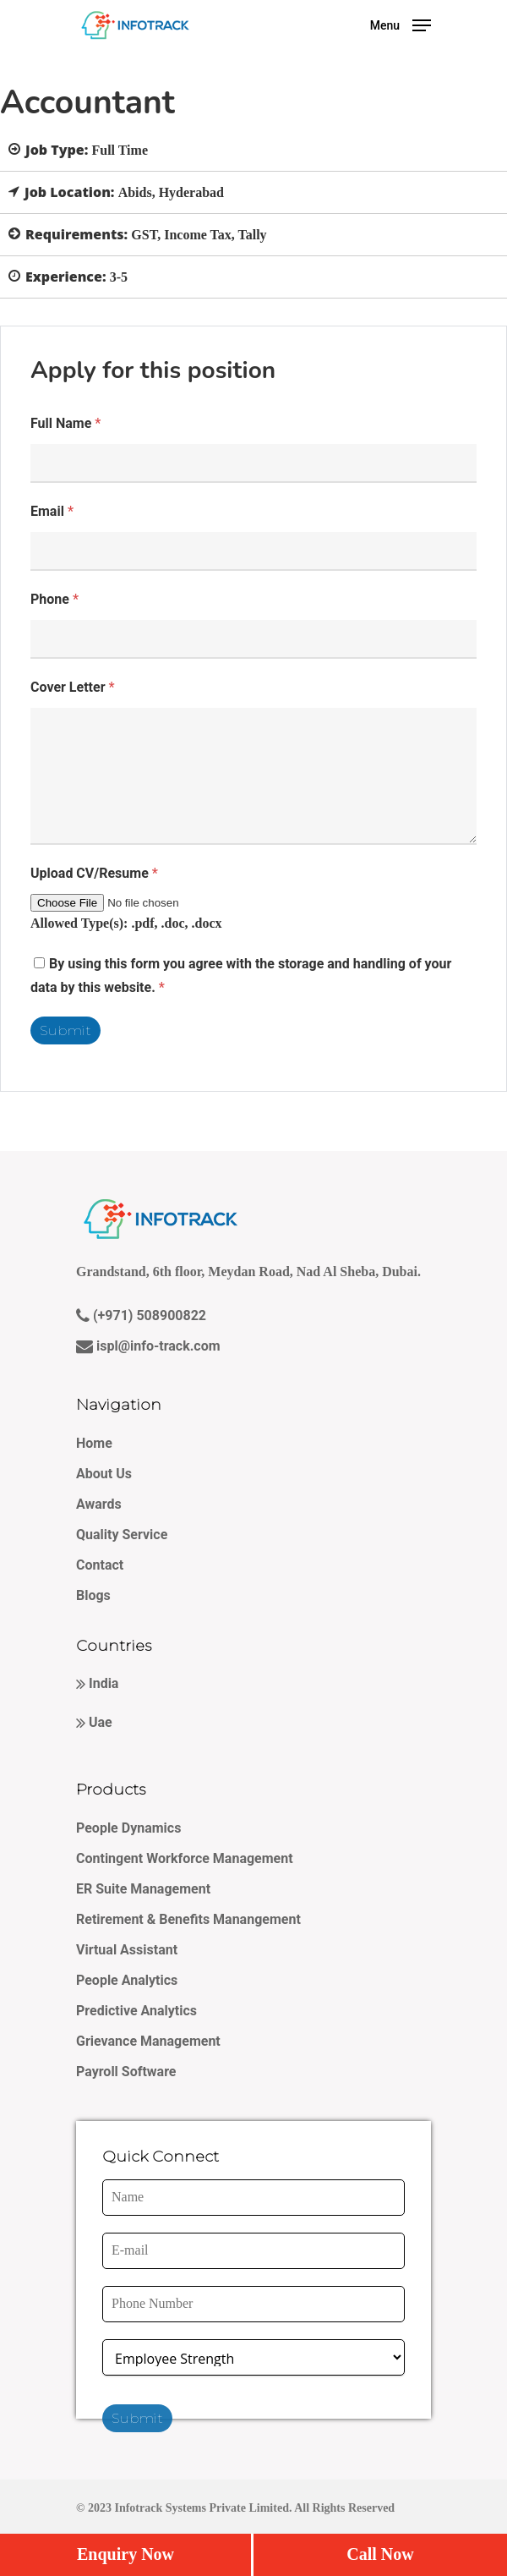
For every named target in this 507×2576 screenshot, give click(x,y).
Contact (99, 1565)
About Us (104, 1474)
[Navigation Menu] (400, 23)
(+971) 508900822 (148, 1315)
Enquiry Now (125, 2554)
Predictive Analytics (136, 2011)
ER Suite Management (143, 1889)
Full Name (65, 423)
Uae (98, 1722)
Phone (54, 599)
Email (52, 511)
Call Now (379, 2554)
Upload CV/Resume (94, 873)
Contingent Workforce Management (184, 1858)
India (101, 1683)
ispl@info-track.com (157, 1346)
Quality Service (121, 1534)
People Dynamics (128, 1828)
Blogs (93, 1595)
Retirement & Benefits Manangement (188, 1919)
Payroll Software (126, 2072)
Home (94, 1443)
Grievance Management (148, 2041)
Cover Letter (72, 687)
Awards (99, 1504)
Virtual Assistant (126, 1950)
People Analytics (126, 1980)
